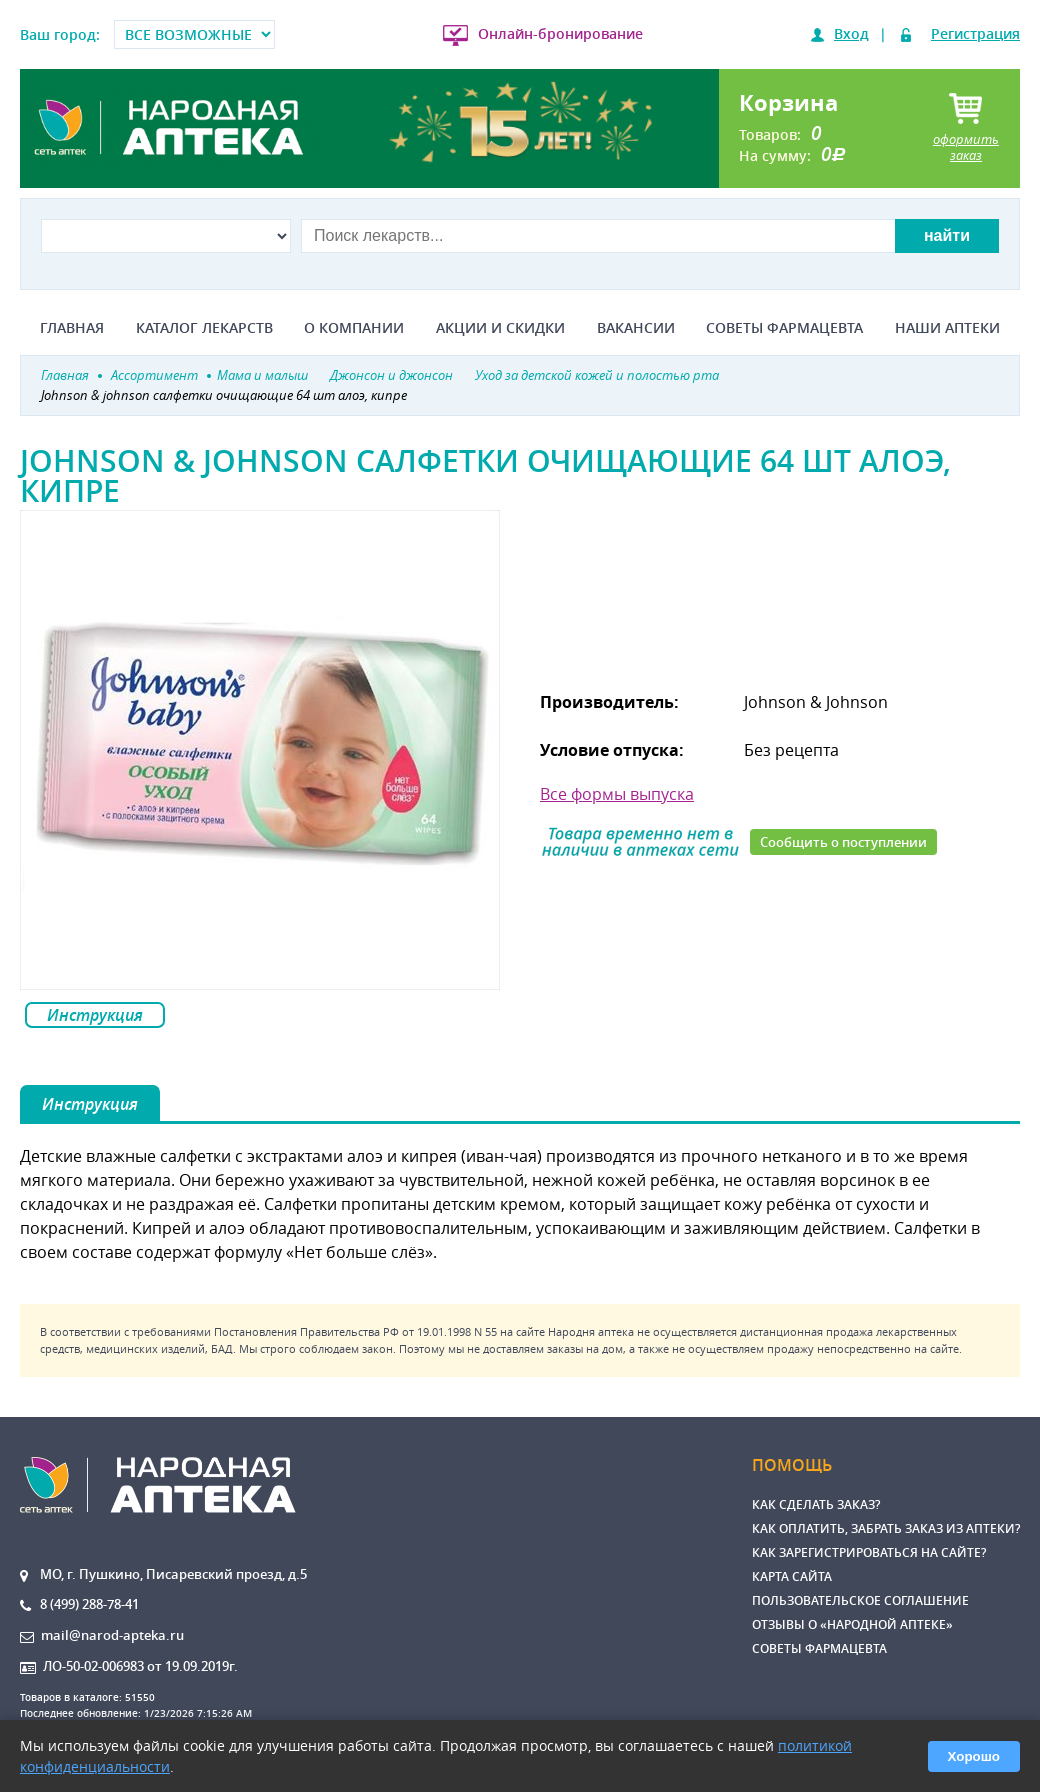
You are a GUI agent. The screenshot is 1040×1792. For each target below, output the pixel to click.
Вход (851, 33)
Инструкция (95, 1015)
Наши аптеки (947, 328)
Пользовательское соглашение (860, 1600)
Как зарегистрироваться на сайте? (869, 1552)
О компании (354, 328)
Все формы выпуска (617, 794)
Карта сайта (792, 1576)
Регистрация (975, 33)
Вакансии (636, 328)
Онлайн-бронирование (560, 33)
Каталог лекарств (204, 328)
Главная (72, 328)
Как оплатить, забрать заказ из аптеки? (886, 1528)
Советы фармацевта (784, 328)
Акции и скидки (500, 328)
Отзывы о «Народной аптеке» (852, 1624)
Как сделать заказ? (816, 1504)
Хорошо (974, 1756)
